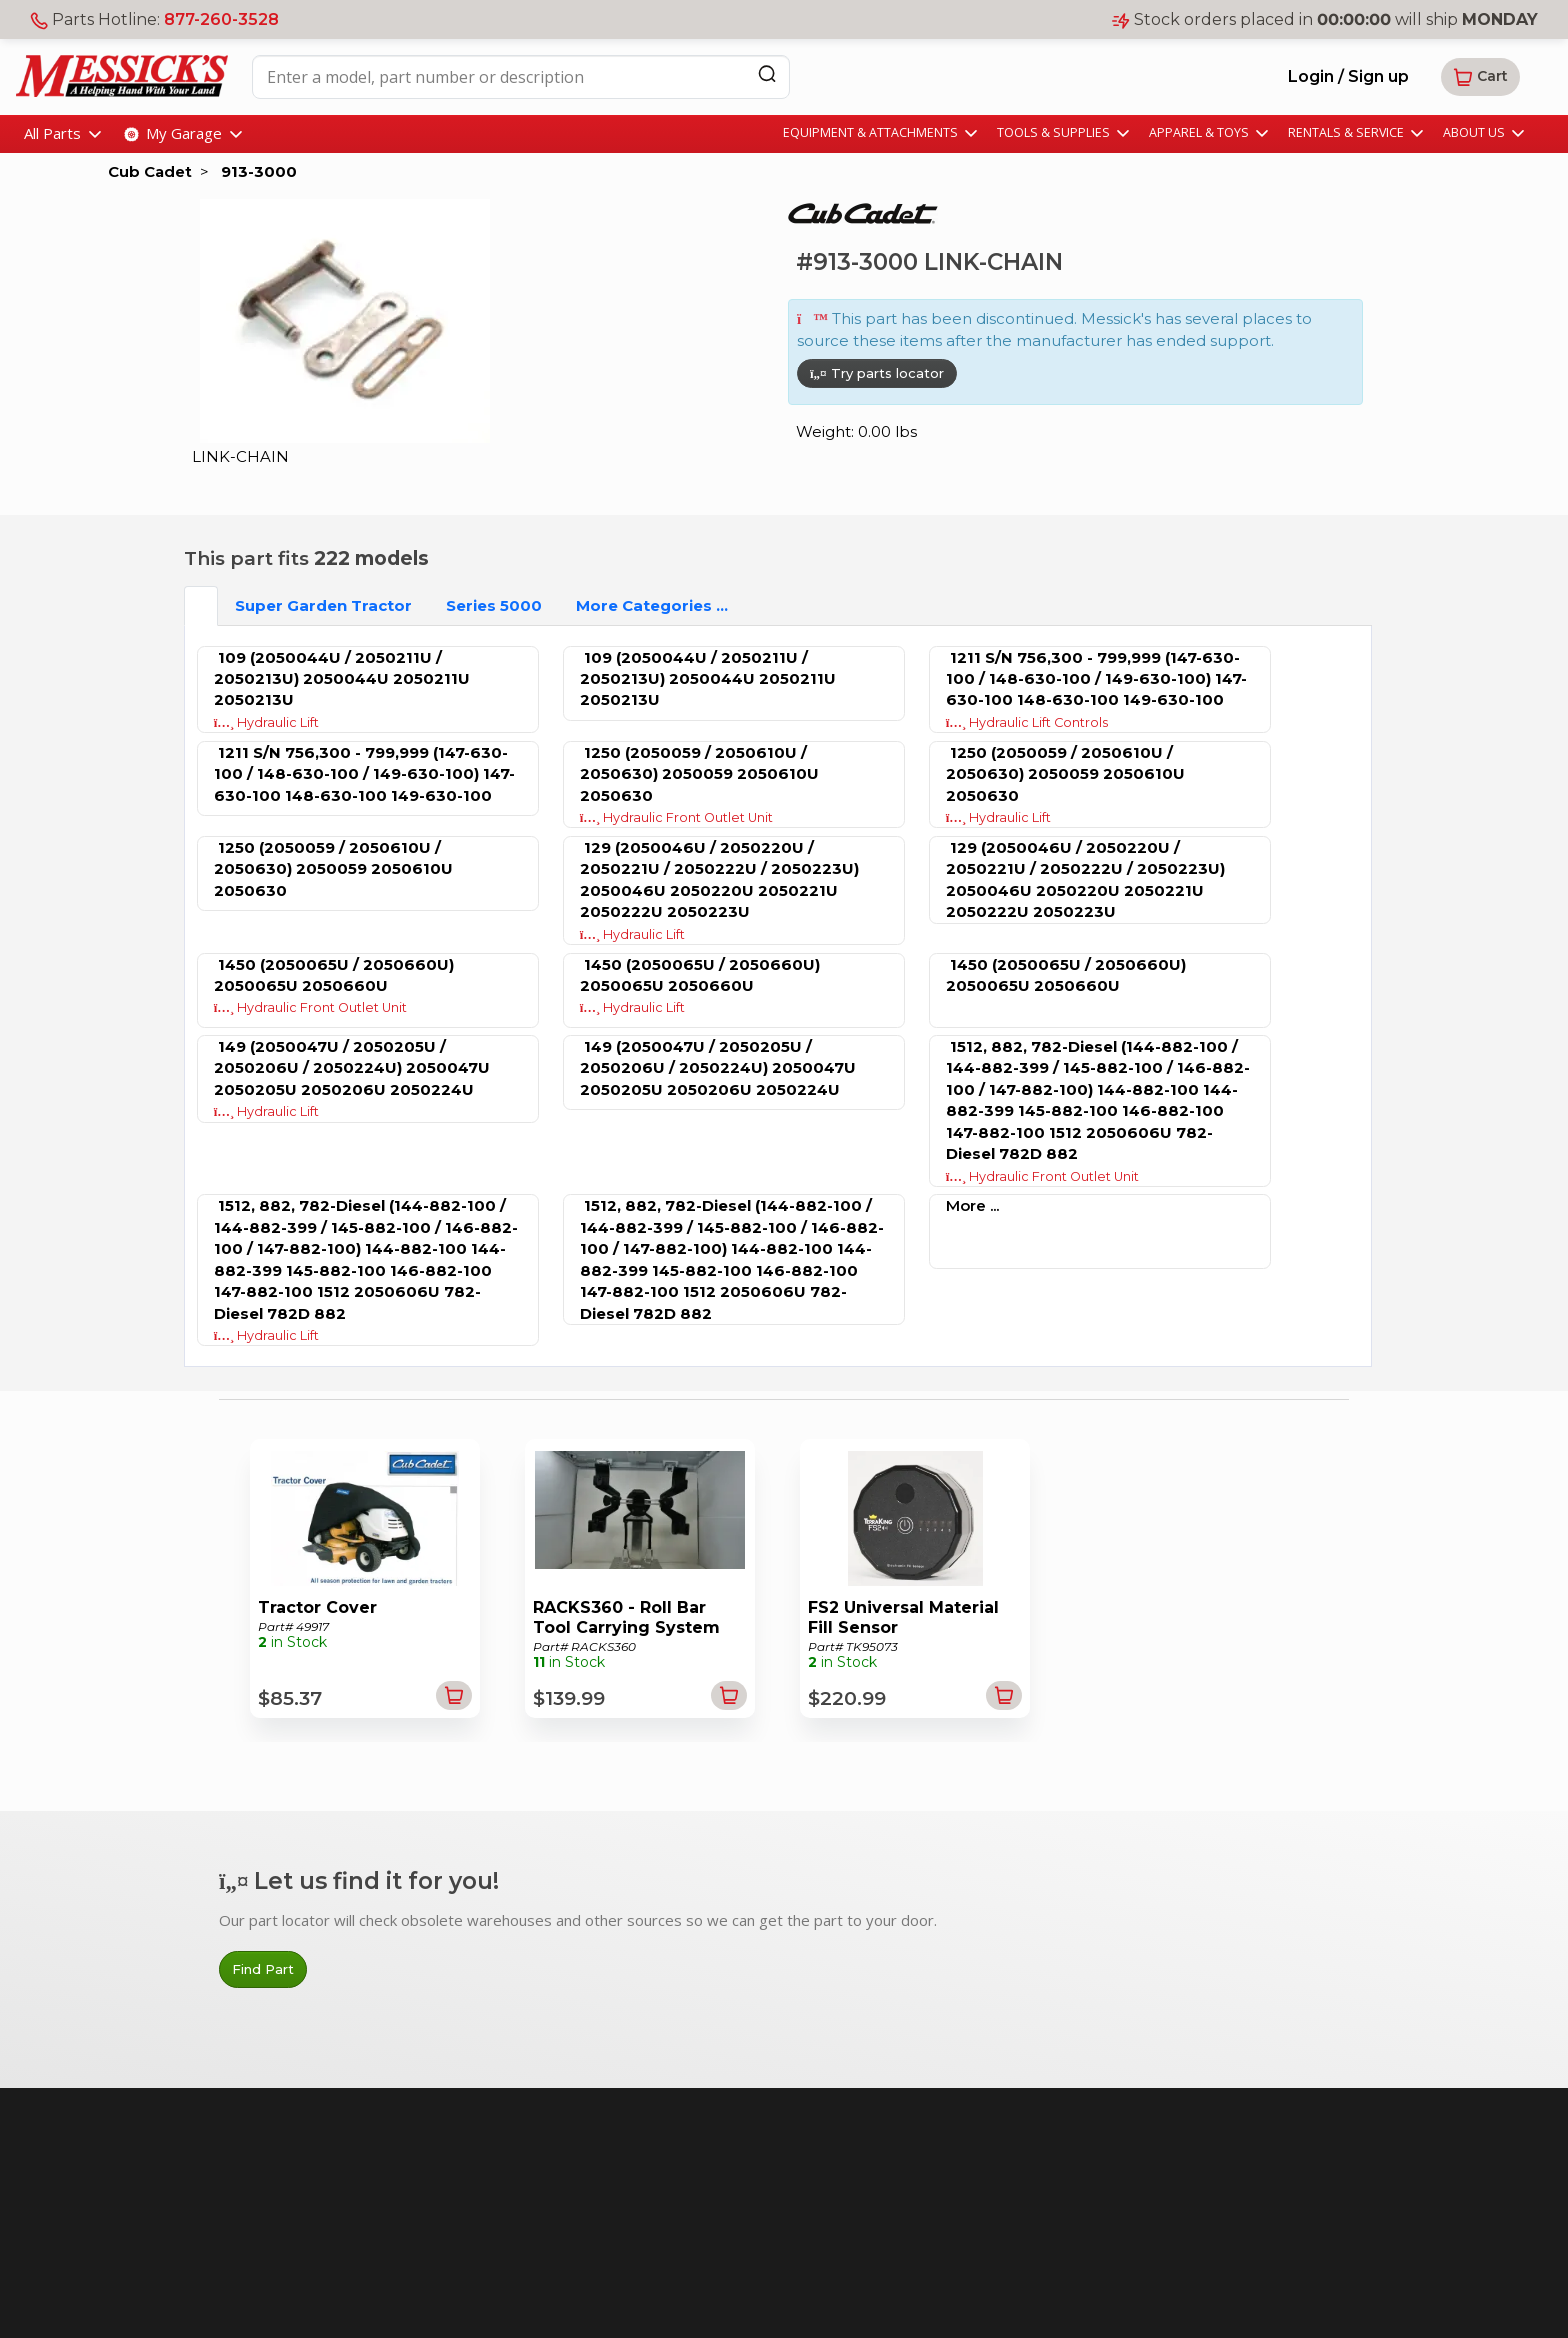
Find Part (263, 1969)
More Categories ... (652, 605)
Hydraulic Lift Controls (1027, 722)
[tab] (201, 605)
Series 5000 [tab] (494, 605)
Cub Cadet (150, 171)
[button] (1480, 77)
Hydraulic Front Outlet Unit (677, 817)
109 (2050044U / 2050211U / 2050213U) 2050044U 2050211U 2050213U (342, 679)
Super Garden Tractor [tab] (323, 605)
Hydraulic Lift (267, 722)
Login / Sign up (1348, 76)
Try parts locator (877, 373)
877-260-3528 (221, 19)
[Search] (767, 73)
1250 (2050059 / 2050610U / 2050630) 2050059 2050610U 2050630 (699, 774)
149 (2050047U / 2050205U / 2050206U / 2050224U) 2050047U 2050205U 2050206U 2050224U (352, 1068)
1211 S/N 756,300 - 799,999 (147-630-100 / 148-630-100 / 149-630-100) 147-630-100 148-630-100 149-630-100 (1096, 679)
